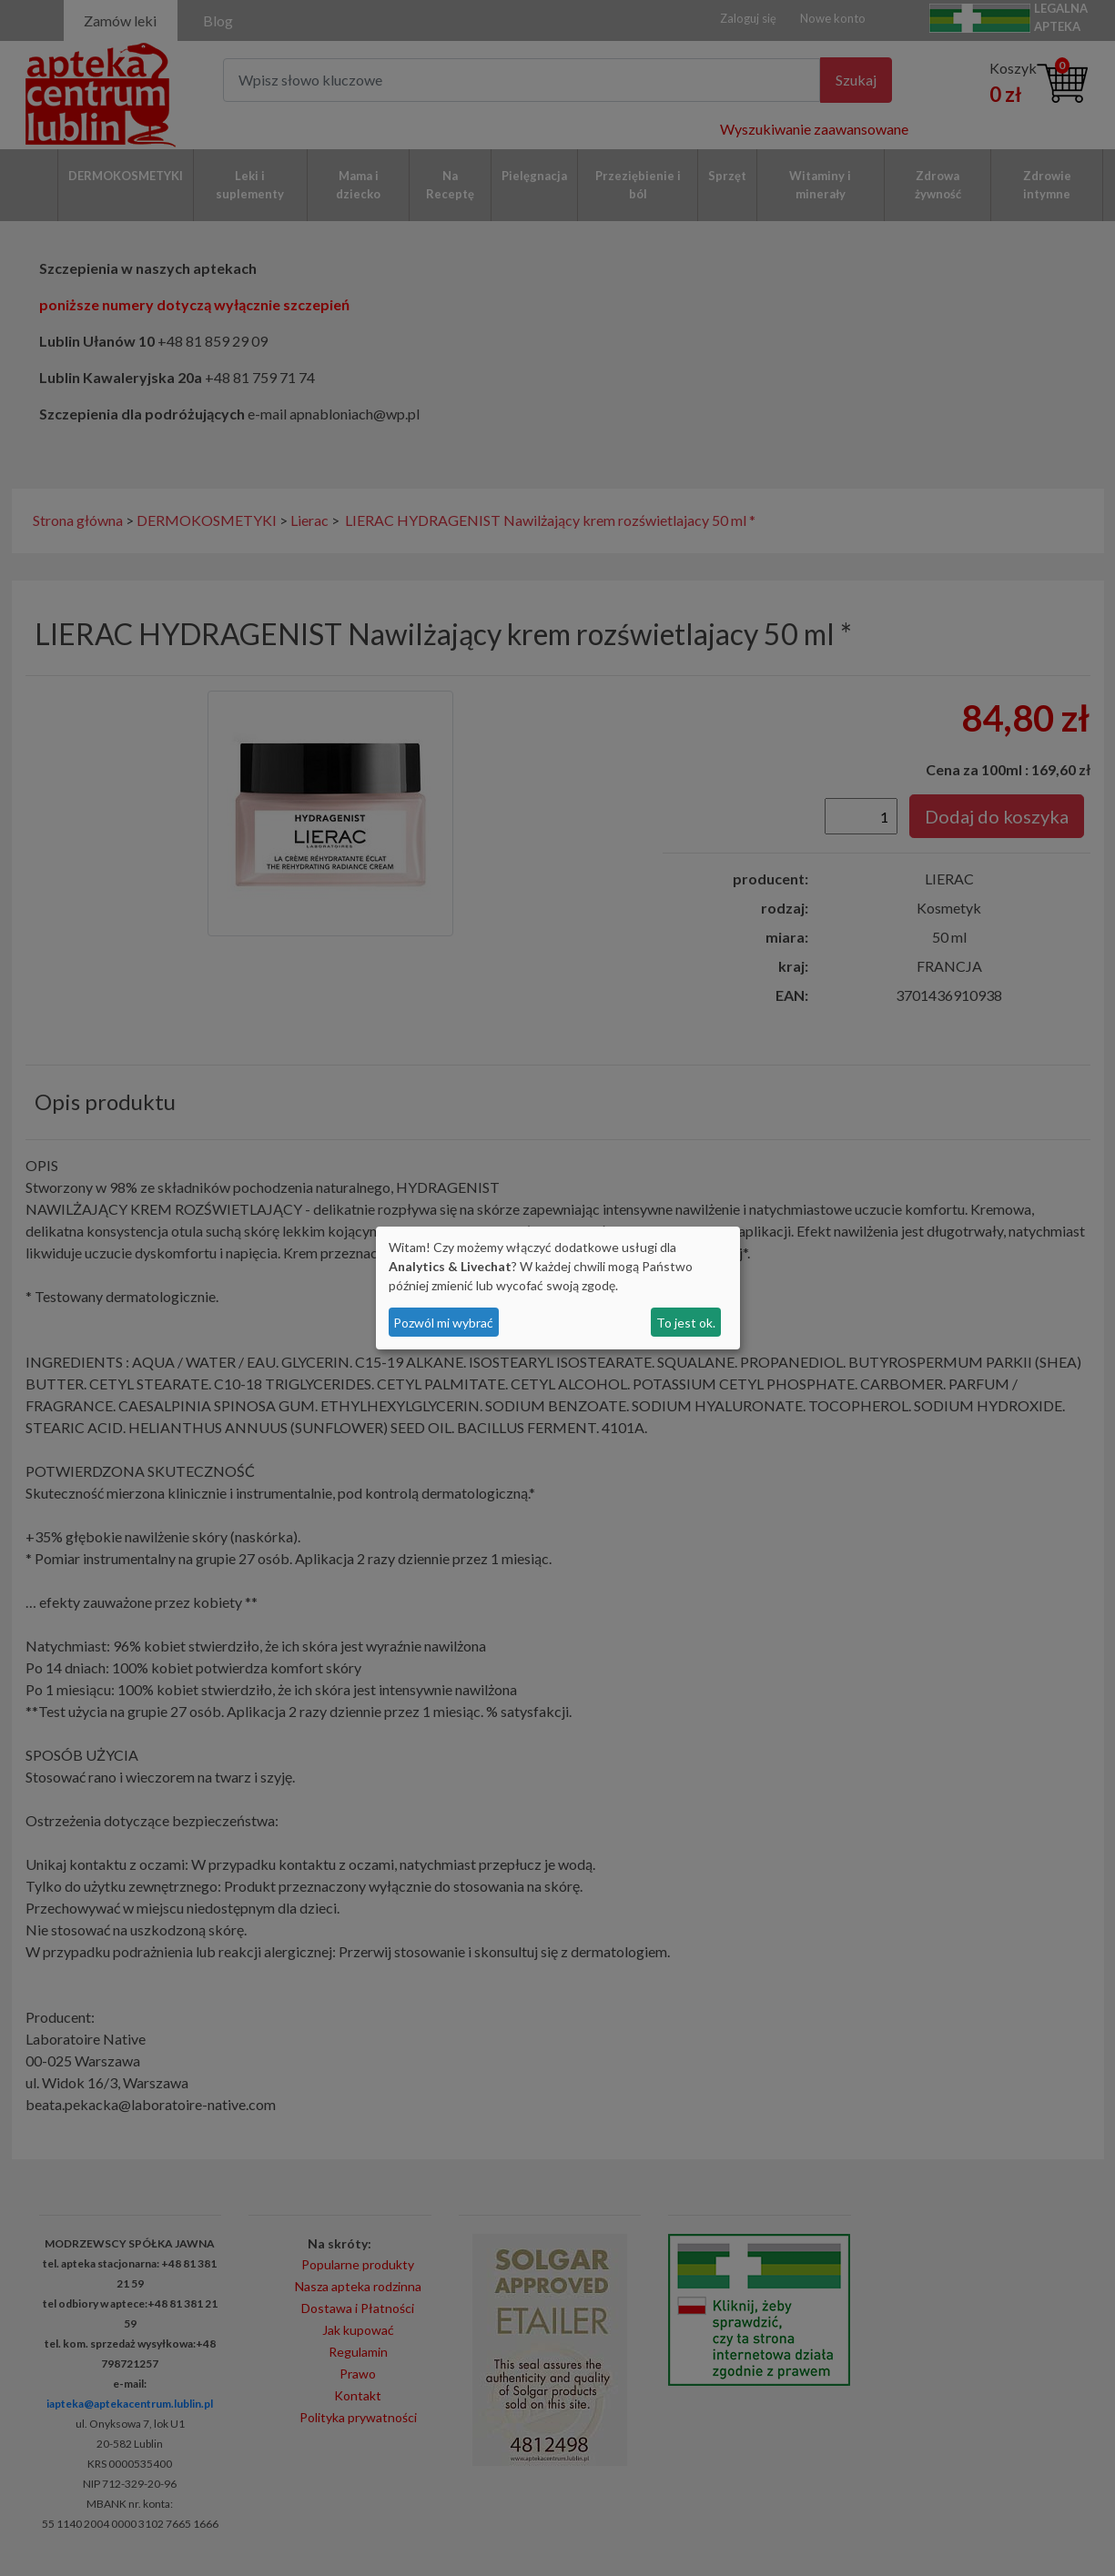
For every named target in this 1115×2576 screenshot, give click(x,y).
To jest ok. (685, 1322)
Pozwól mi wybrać (443, 1322)
